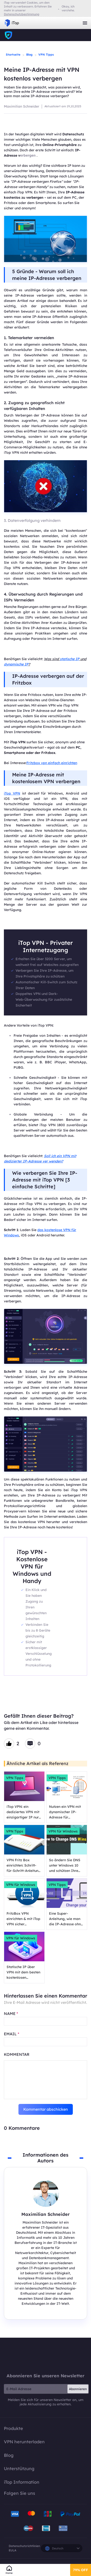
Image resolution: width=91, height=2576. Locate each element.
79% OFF (80, 2570)
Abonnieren (78, 2389)
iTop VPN (12, 23)
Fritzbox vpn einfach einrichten (51, 763)
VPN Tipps (46, 54)
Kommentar (16, 2054)
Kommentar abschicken (45, 2109)
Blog (29, 54)
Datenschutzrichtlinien (24, 2546)
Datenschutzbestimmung (21, 14)
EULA (12, 2550)
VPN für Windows (63, 1831)
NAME (11, 2013)
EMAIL (11, 2033)
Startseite (13, 54)
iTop (45, 2355)
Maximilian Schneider (21, 106)
